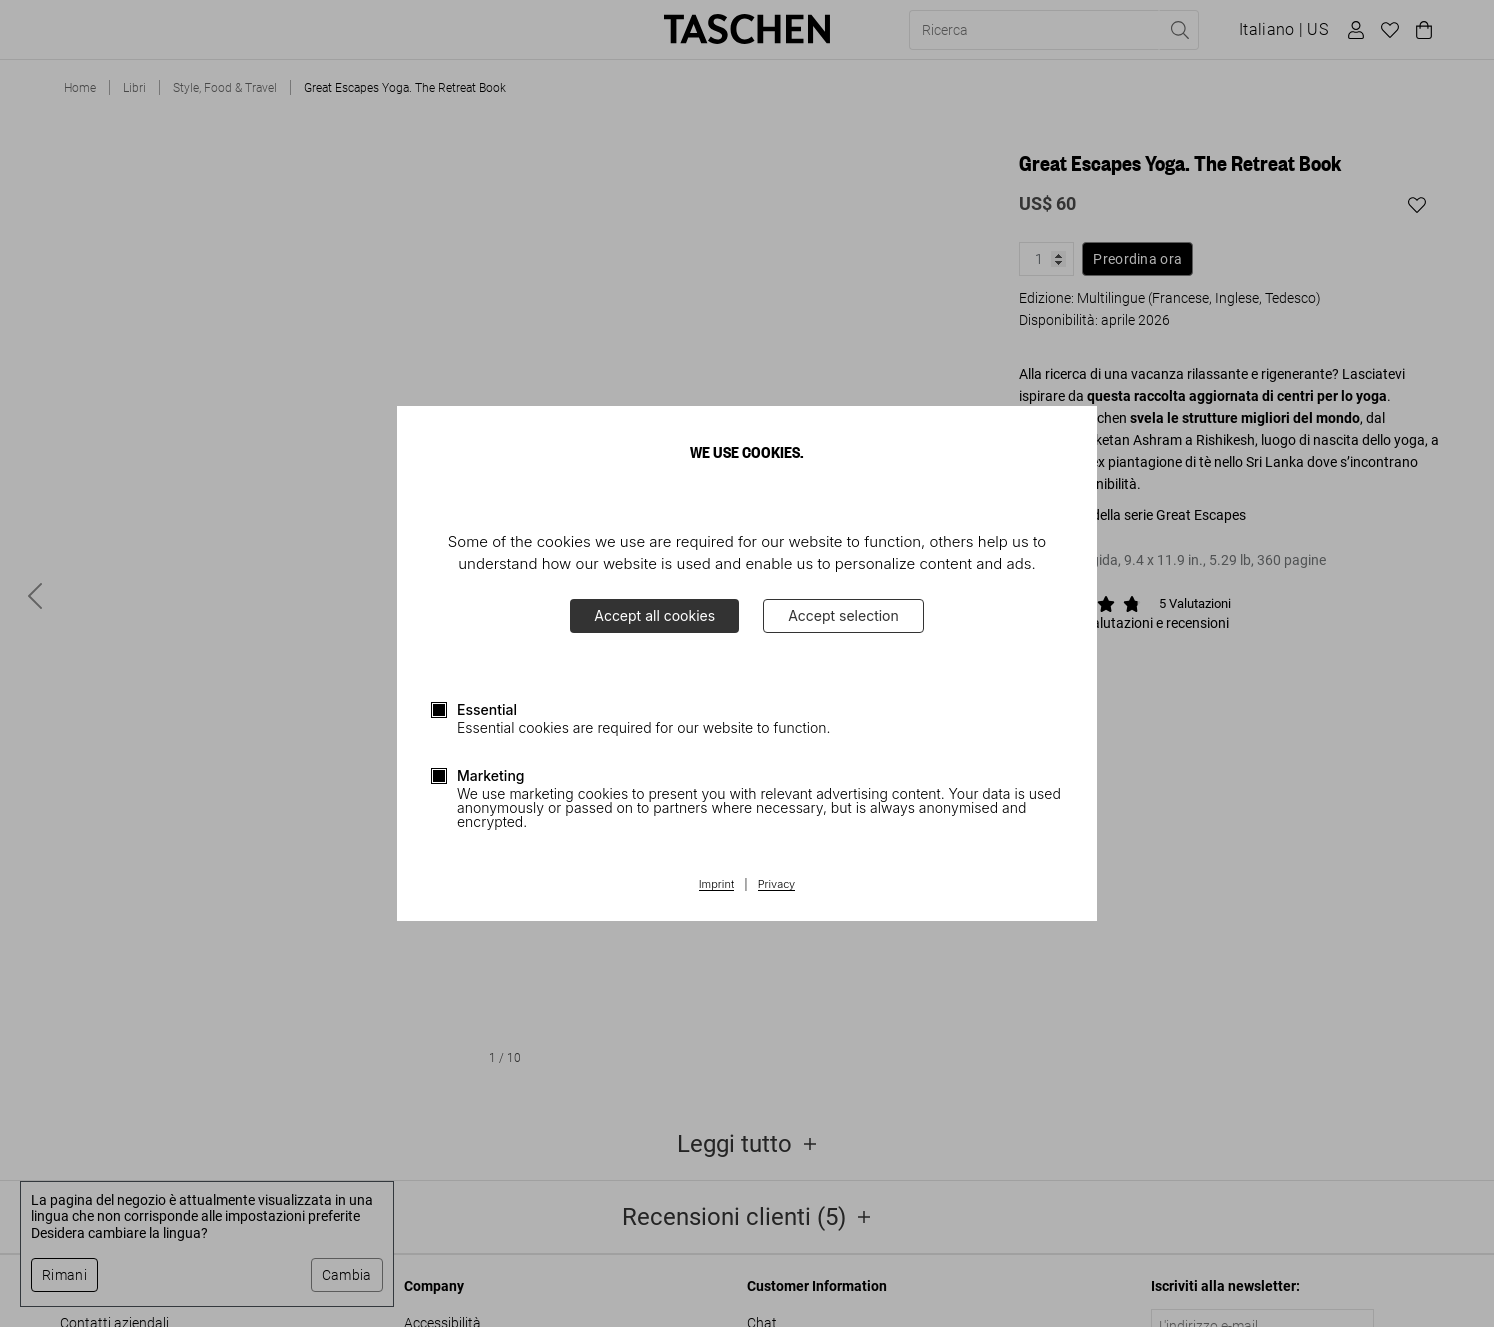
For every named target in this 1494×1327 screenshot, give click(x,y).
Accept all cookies (654, 615)
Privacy (777, 885)
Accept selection (843, 615)
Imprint (716, 885)
